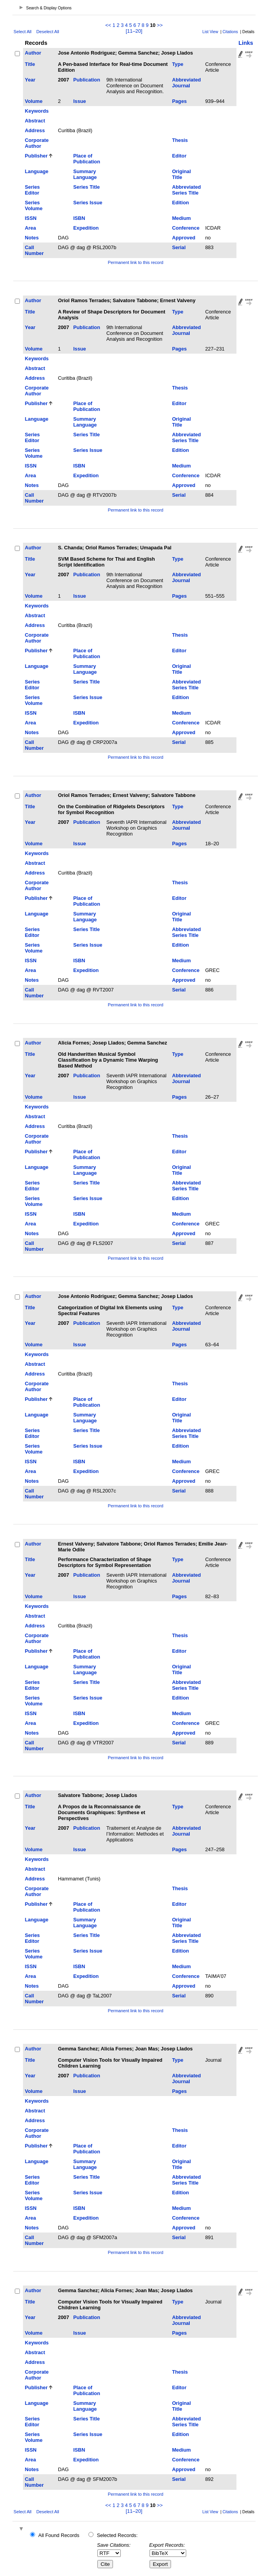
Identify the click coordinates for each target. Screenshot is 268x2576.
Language (36, 171)
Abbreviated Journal (186, 83)
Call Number (34, 250)
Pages (179, 101)
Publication (86, 80)
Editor (179, 156)
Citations (230, 32)
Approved (184, 238)
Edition (180, 202)
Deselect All (47, 31)
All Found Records (58, 2535)
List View (211, 32)
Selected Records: (117, 2535)
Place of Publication (86, 159)
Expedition (86, 228)
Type (177, 64)
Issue (79, 101)
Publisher (36, 156)
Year (30, 80)
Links (245, 43)
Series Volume (33, 205)
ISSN (31, 218)
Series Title (86, 187)
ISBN (79, 218)
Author (33, 53)
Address (35, 130)
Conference (185, 228)
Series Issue (87, 202)
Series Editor (32, 190)
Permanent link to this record (135, 262)
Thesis (180, 140)
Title (30, 64)
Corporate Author (37, 143)
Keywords (37, 111)
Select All (23, 31)
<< (108, 25)
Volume (33, 101)
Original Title (181, 174)
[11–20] (134, 31)
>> (160, 25)
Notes (32, 238)
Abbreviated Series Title (186, 190)
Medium (181, 218)
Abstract (35, 121)
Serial (179, 247)
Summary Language (85, 174)
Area (30, 228)
